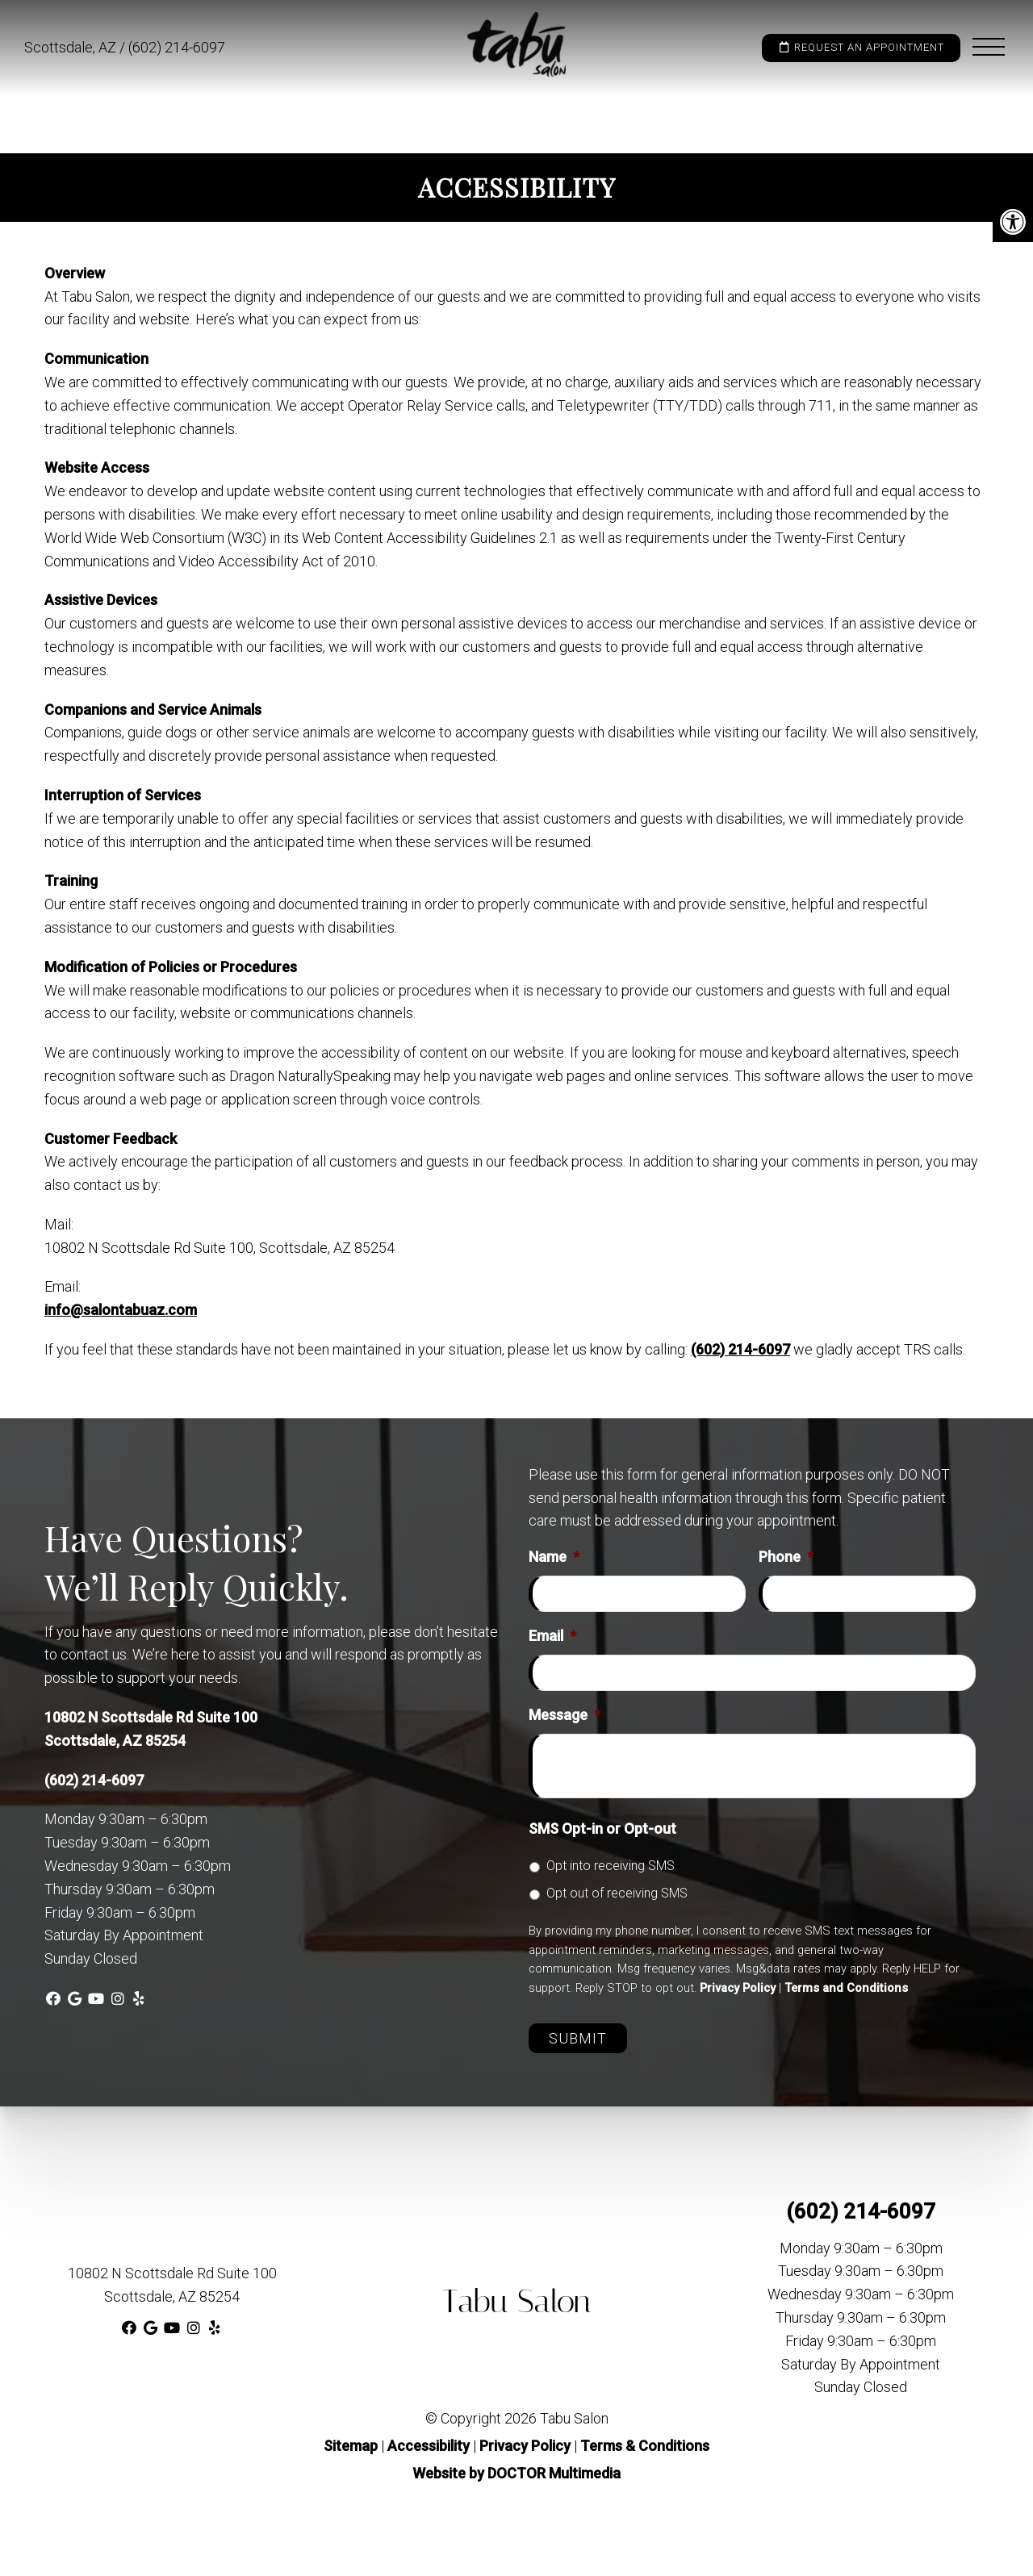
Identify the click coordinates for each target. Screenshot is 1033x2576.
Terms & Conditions (644, 2445)
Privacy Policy (738, 1988)
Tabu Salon (517, 2301)
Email (552, 1635)
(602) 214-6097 (176, 47)
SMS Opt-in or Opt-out (602, 1828)
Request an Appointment (861, 47)
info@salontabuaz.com (120, 1309)
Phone (786, 1556)
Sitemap (351, 2445)
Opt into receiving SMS (610, 1865)
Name (554, 1556)
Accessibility (428, 2445)
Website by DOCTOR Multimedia (516, 2473)
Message (564, 1714)
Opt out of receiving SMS (617, 1893)
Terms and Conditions (846, 1988)
